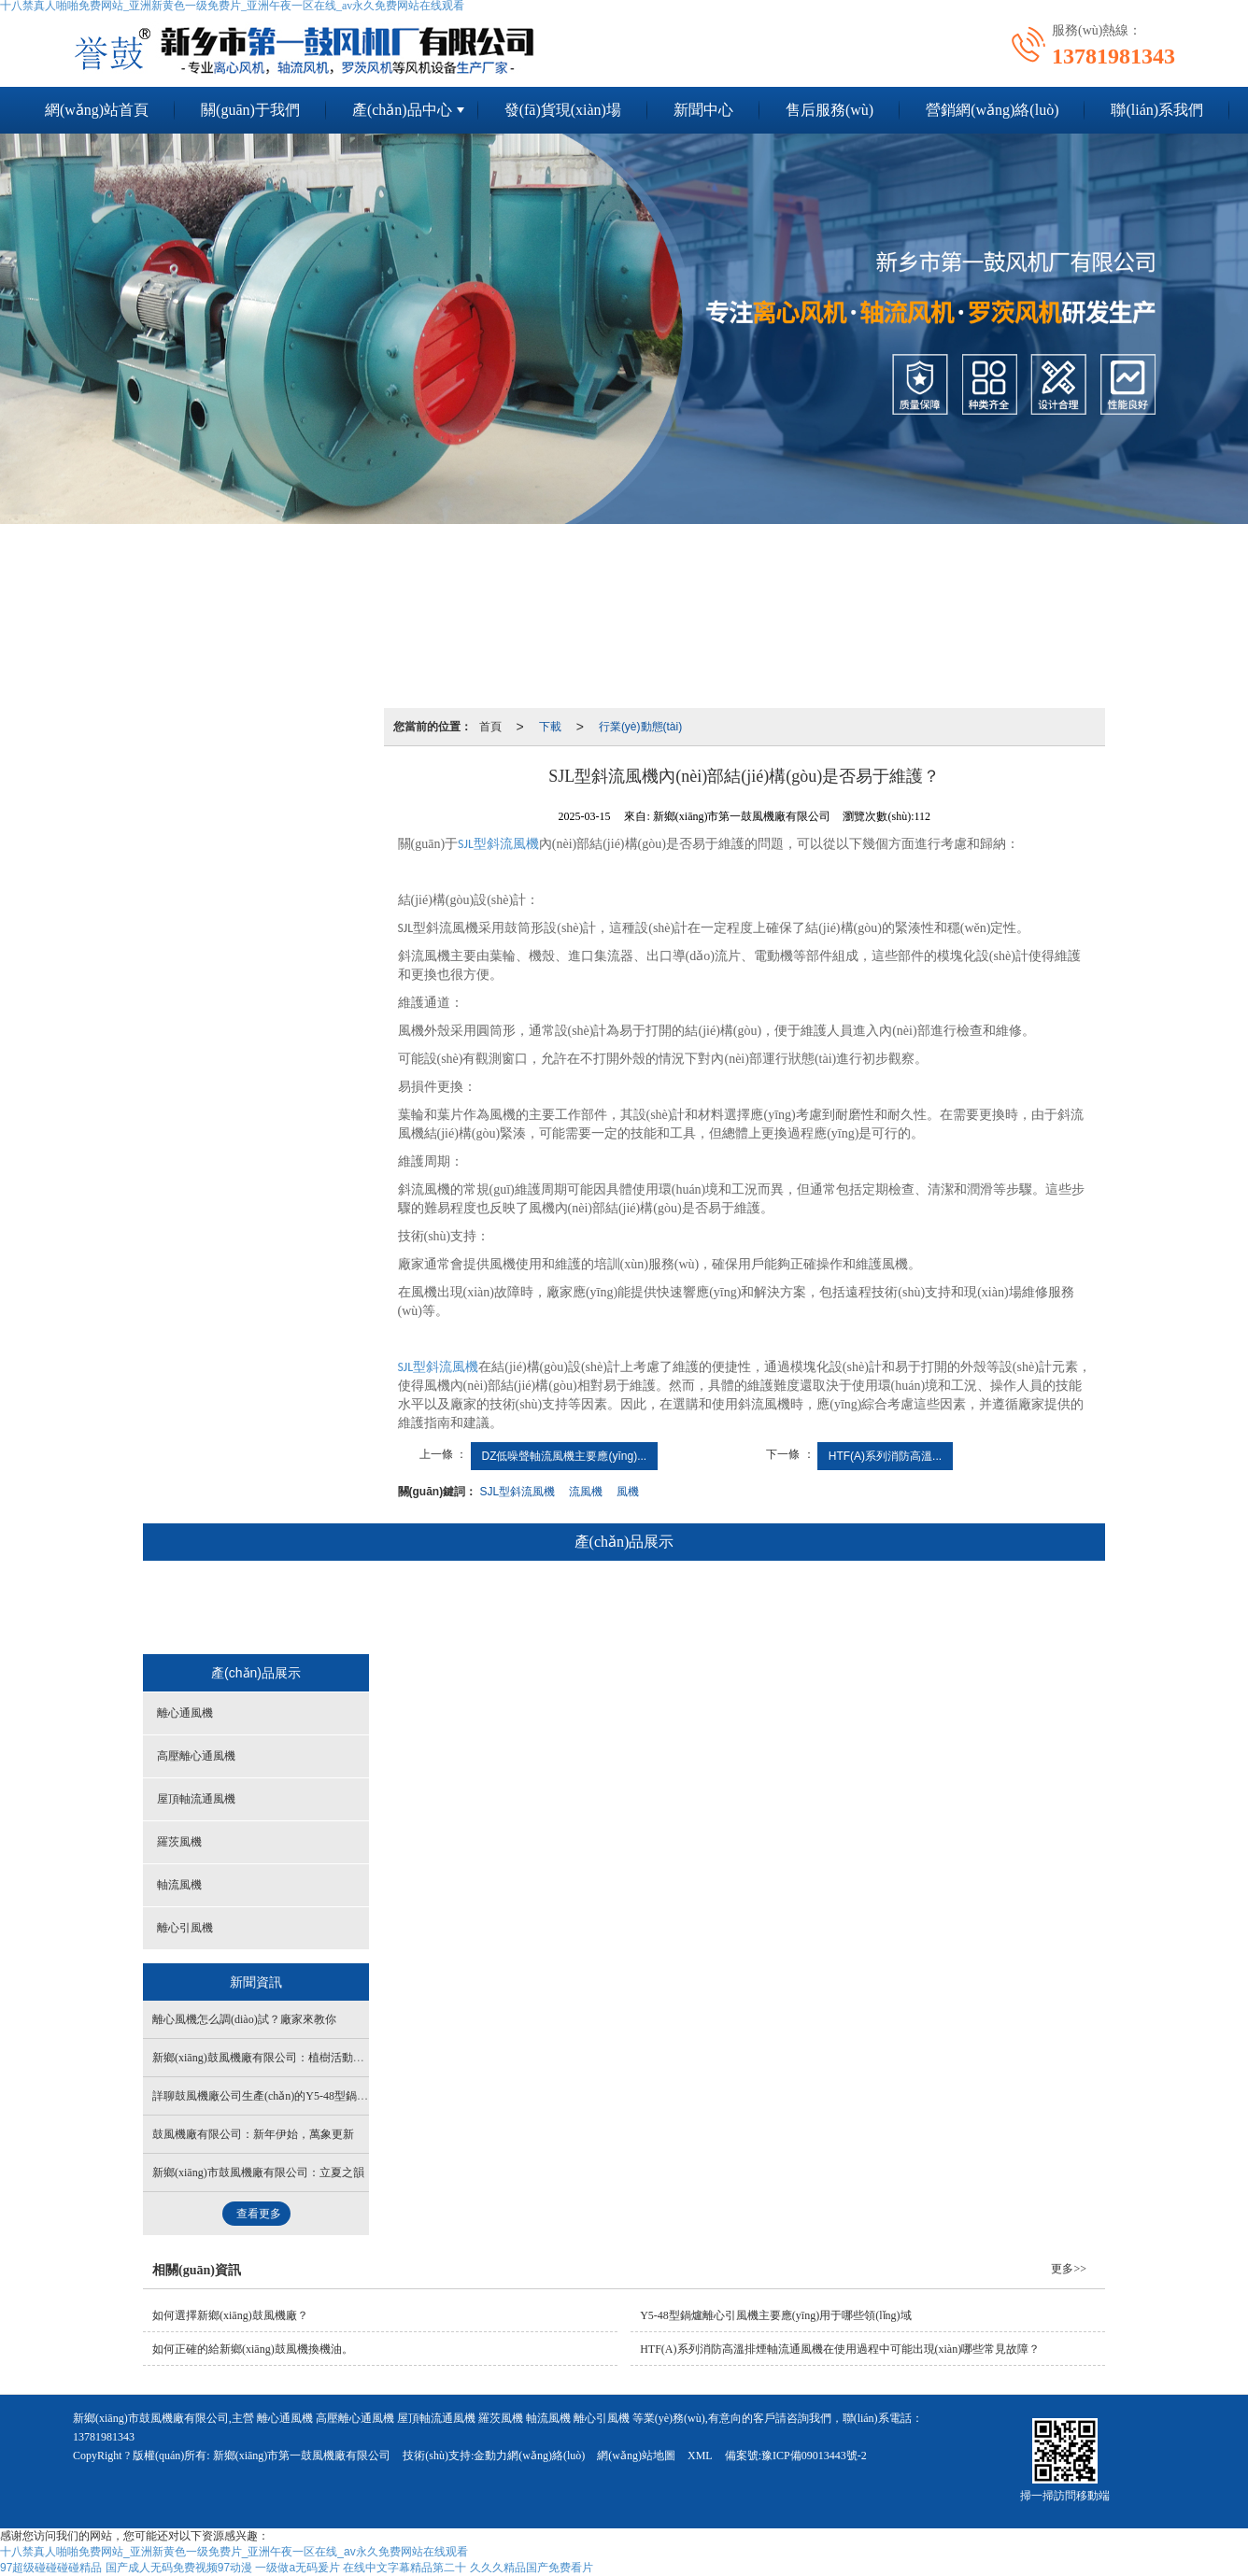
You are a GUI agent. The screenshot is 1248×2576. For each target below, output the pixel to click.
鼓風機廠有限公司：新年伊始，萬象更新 (253, 2134)
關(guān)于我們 (250, 110)
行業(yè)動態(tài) (640, 726)
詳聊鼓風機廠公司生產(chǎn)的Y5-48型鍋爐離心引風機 (288, 2095)
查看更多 (258, 2213)
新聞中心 (703, 110)
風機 (628, 1491)
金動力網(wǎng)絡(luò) (529, 2455)
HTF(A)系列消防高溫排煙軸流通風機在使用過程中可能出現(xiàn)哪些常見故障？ (840, 2349)
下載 (550, 726)
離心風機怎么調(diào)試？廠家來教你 (244, 2019)
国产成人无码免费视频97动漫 (179, 2567)
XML (700, 2455)
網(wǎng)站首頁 (97, 110)
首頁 (490, 726)
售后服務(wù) (829, 110)
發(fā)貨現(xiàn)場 (562, 110)
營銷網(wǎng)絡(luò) (992, 110)
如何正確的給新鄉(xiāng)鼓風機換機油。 (252, 2349)
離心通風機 (345, 1609)
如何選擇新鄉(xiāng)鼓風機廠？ (230, 2315)
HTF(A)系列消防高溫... (885, 1456)
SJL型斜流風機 (518, 1491)
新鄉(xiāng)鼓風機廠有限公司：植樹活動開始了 (269, 2057)
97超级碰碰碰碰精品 (51, 2567)
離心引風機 (895, 1609)
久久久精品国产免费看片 (531, 2567)
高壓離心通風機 (461, 1609)
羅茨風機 (700, 1609)
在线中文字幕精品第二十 (404, 2567)
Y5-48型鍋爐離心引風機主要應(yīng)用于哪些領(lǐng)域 (775, 2315)
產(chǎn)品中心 (402, 110)
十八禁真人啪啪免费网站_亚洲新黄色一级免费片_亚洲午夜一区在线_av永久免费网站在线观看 (234, 2551)
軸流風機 (795, 1609)
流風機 (586, 1491)
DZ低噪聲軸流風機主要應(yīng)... (564, 1456)
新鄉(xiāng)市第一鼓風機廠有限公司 (302, 2455)
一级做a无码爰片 (297, 2567)
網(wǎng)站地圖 (636, 2455)
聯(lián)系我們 (1157, 110)
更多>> (1068, 2268)
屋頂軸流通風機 (589, 1609)
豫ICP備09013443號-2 (814, 2455)
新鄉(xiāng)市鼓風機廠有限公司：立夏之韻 (258, 2172)
